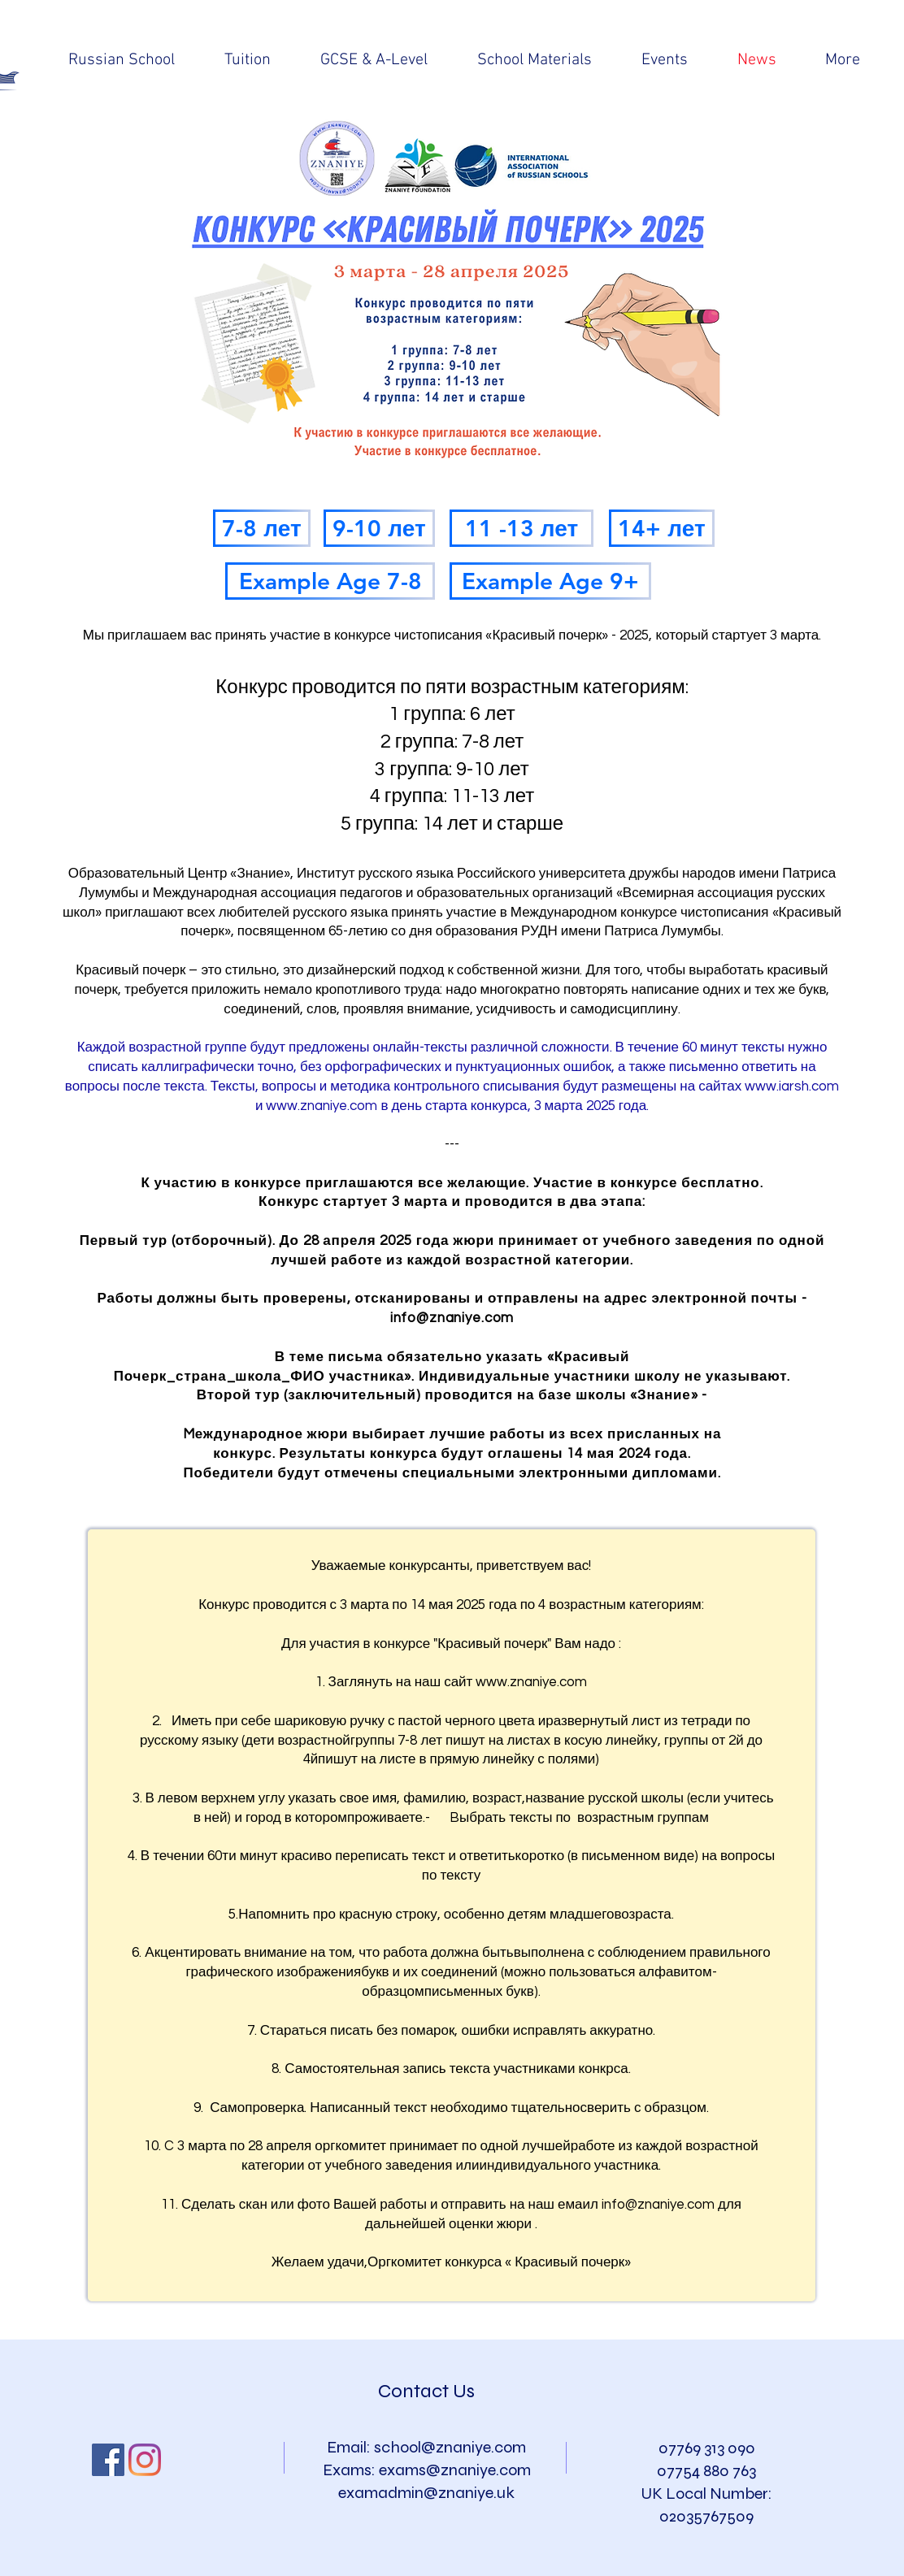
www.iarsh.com (792, 1086)
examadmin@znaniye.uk (426, 2493)
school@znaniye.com (450, 2447)
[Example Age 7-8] (330, 581)
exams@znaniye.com (455, 2470)
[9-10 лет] (379, 528)
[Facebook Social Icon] (108, 2460)
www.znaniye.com (321, 1106)
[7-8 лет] (262, 528)
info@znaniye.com (452, 1318)
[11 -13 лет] (521, 528)
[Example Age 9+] (550, 581)
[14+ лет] (662, 528)
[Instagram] (144, 2460)
